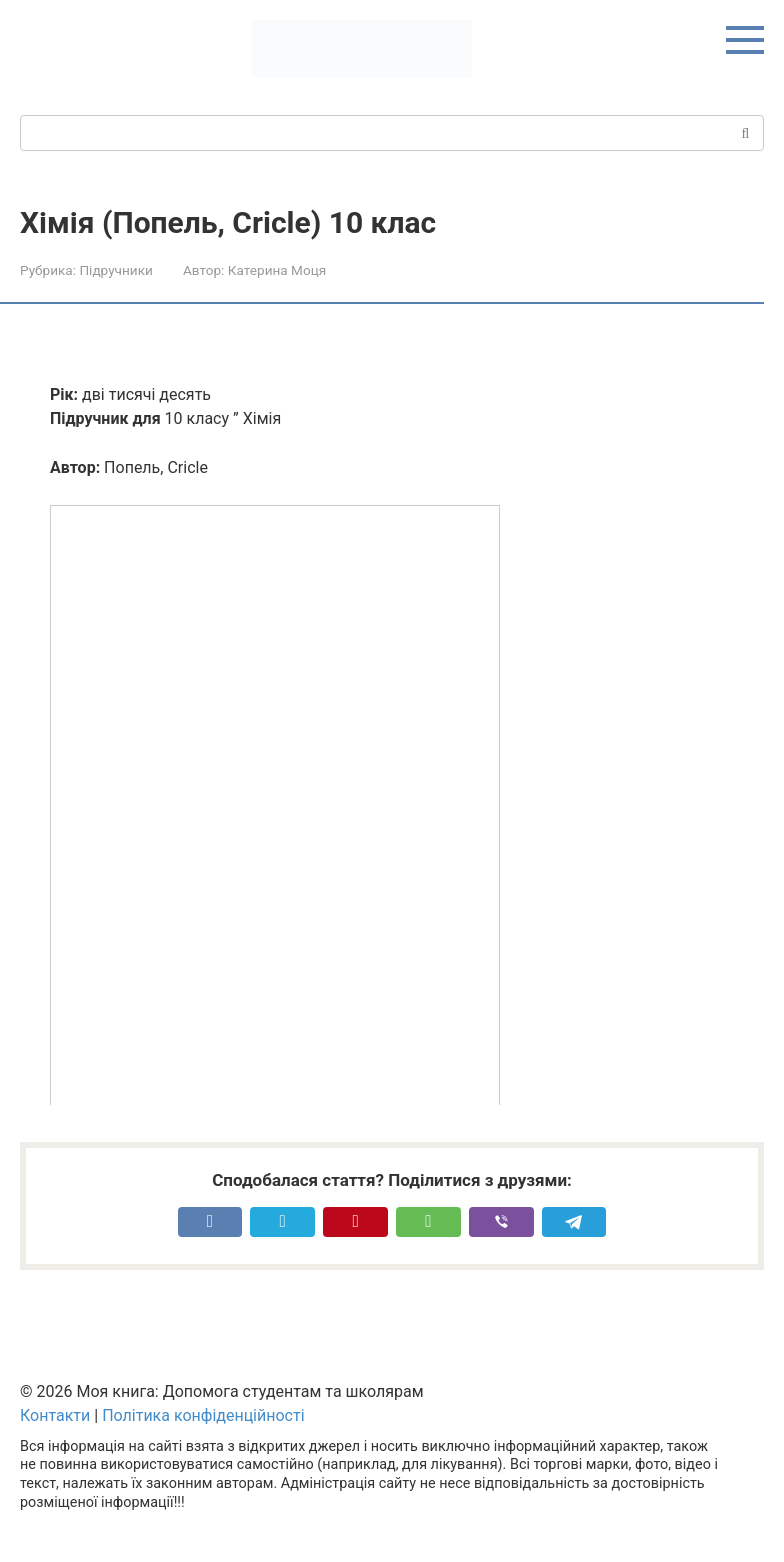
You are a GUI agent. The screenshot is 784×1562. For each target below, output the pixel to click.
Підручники (115, 270)
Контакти (55, 1415)
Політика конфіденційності (203, 1415)
